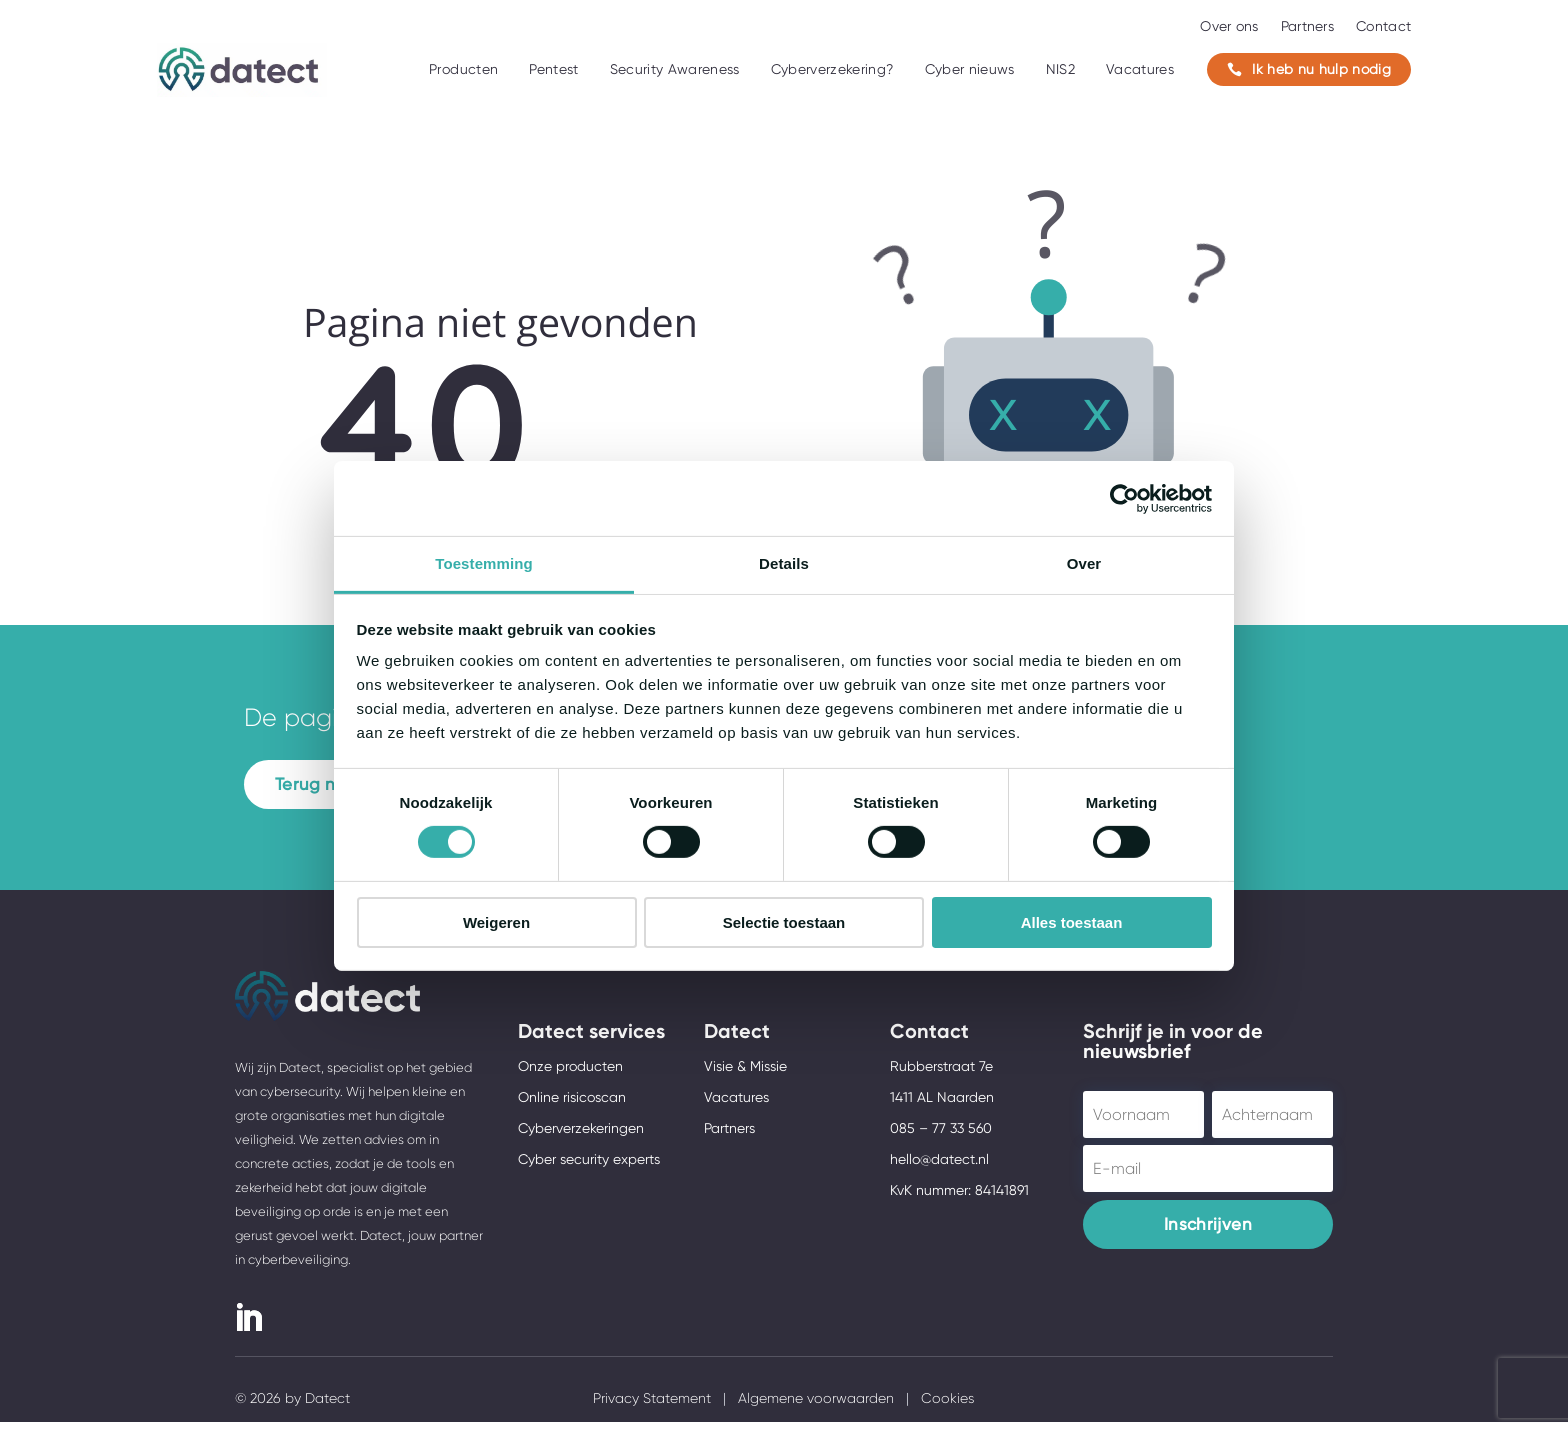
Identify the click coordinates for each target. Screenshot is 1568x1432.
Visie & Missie (745, 1076)
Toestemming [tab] (484, 563)
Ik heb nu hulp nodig (1309, 69)
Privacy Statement (652, 1408)
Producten (463, 69)
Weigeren (496, 922)
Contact (1383, 26)
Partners (1307, 26)
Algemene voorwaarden (816, 1408)
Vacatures (1140, 69)
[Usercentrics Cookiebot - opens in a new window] (1124, 498)
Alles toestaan (1072, 922)
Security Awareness (675, 69)
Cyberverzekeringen (581, 1138)
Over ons (1229, 26)
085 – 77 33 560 (941, 1138)
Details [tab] (784, 563)
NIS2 (1060, 69)
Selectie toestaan (784, 922)
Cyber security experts (589, 1169)
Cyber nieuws (970, 69)
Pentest (553, 69)
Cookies (947, 1408)
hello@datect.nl (939, 1169)
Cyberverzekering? (832, 69)
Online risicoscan (572, 1107)
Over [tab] (1084, 563)
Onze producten (570, 1076)
